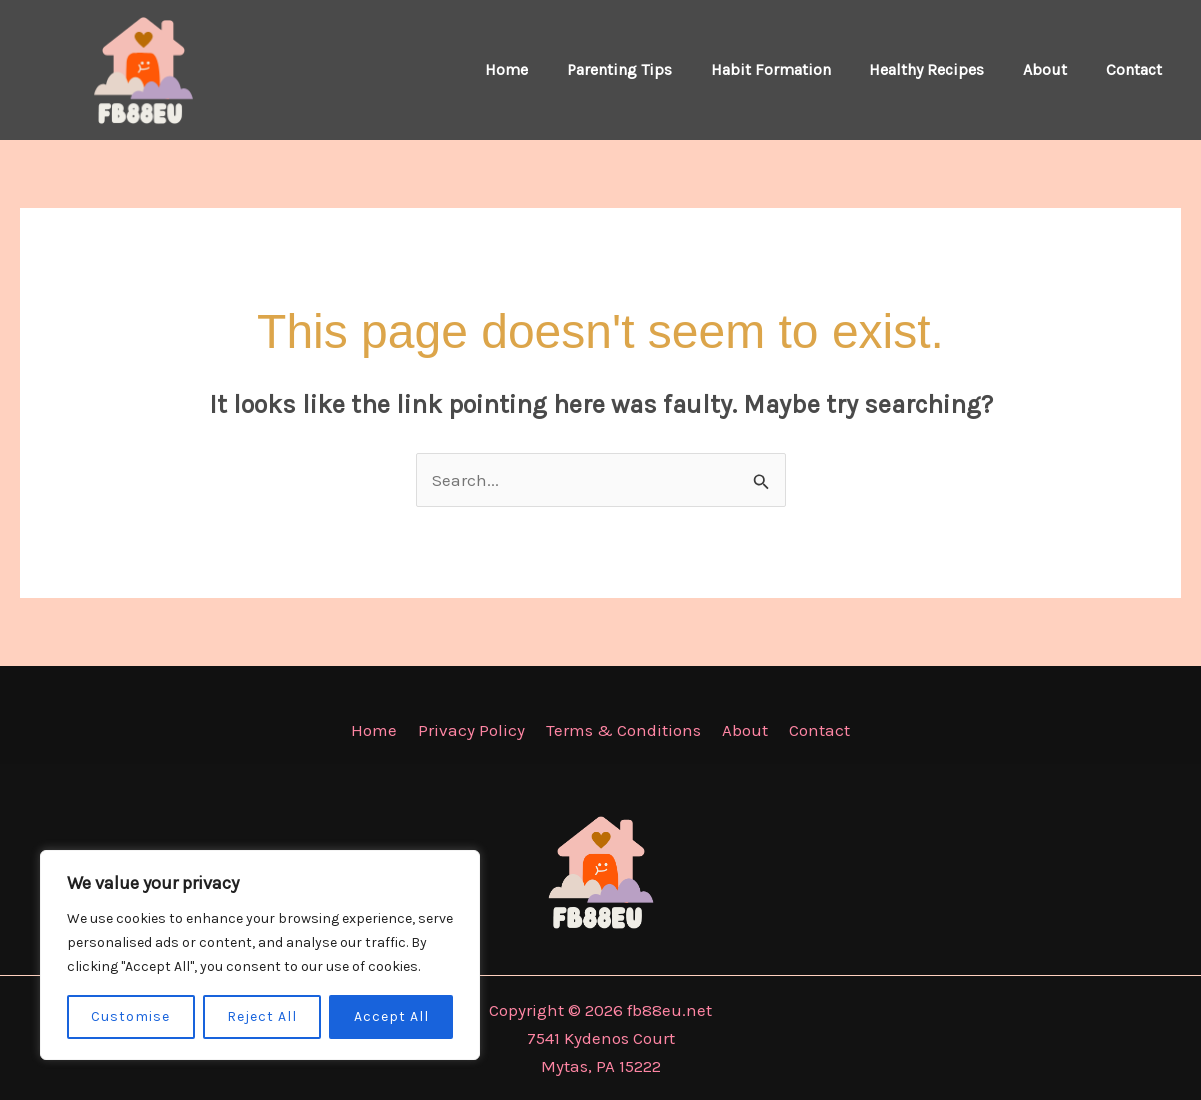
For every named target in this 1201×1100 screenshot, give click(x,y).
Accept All (391, 1016)
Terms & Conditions (623, 730)
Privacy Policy (475, 730)
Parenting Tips (649, 69)
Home (543, 69)
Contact (1137, 69)
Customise (130, 1016)
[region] (260, 955)
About (1055, 69)
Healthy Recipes (943, 69)
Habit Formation (794, 69)
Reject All (262, 1016)
